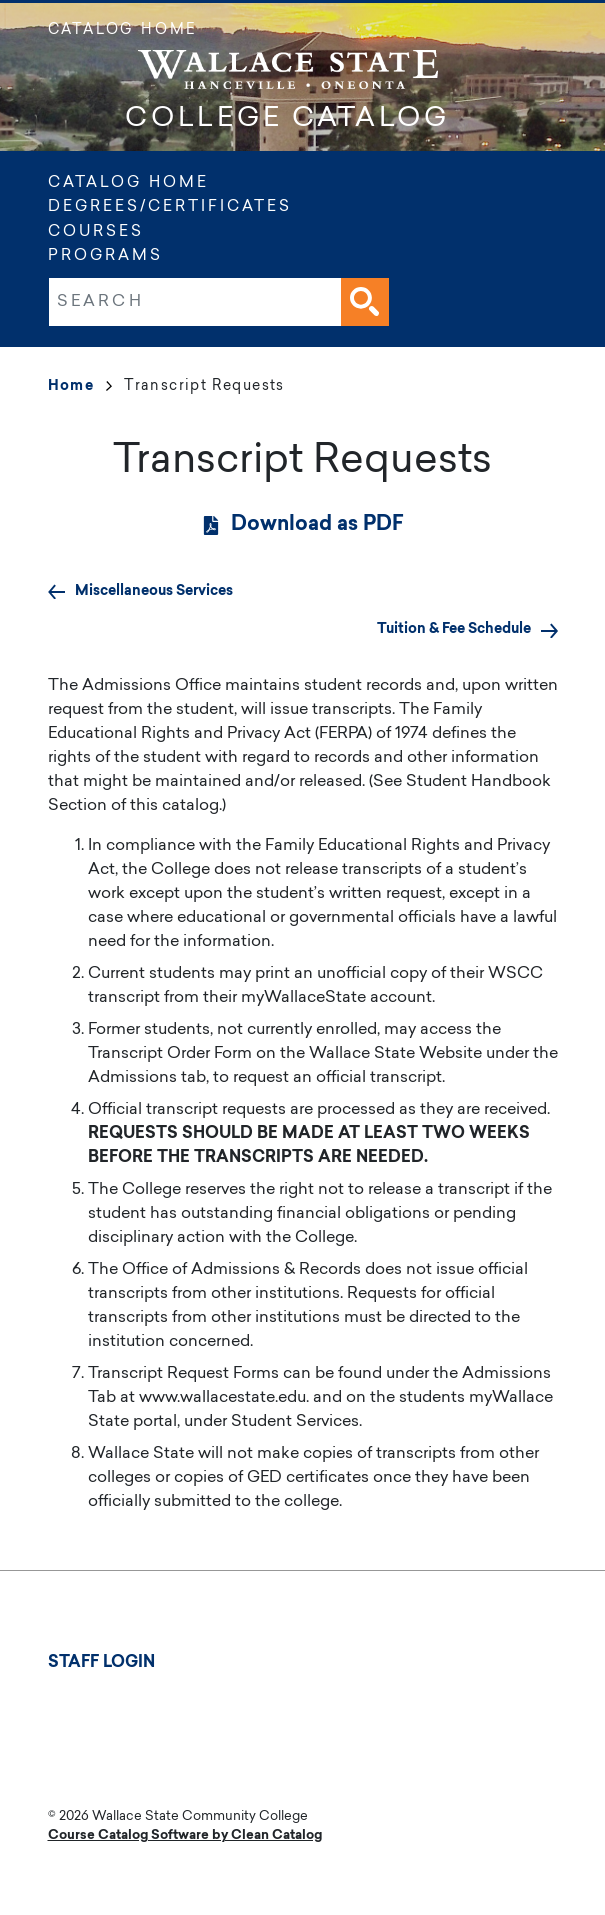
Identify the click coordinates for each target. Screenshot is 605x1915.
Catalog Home (123, 31)
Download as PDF (317, 525)
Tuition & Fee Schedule (454, 629)
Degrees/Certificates (170, 207)
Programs (105, 256)
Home (80, 387)
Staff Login (101, 1663)
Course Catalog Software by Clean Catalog (185, 1835)
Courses (96, 232)
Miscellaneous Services (154, 591)
